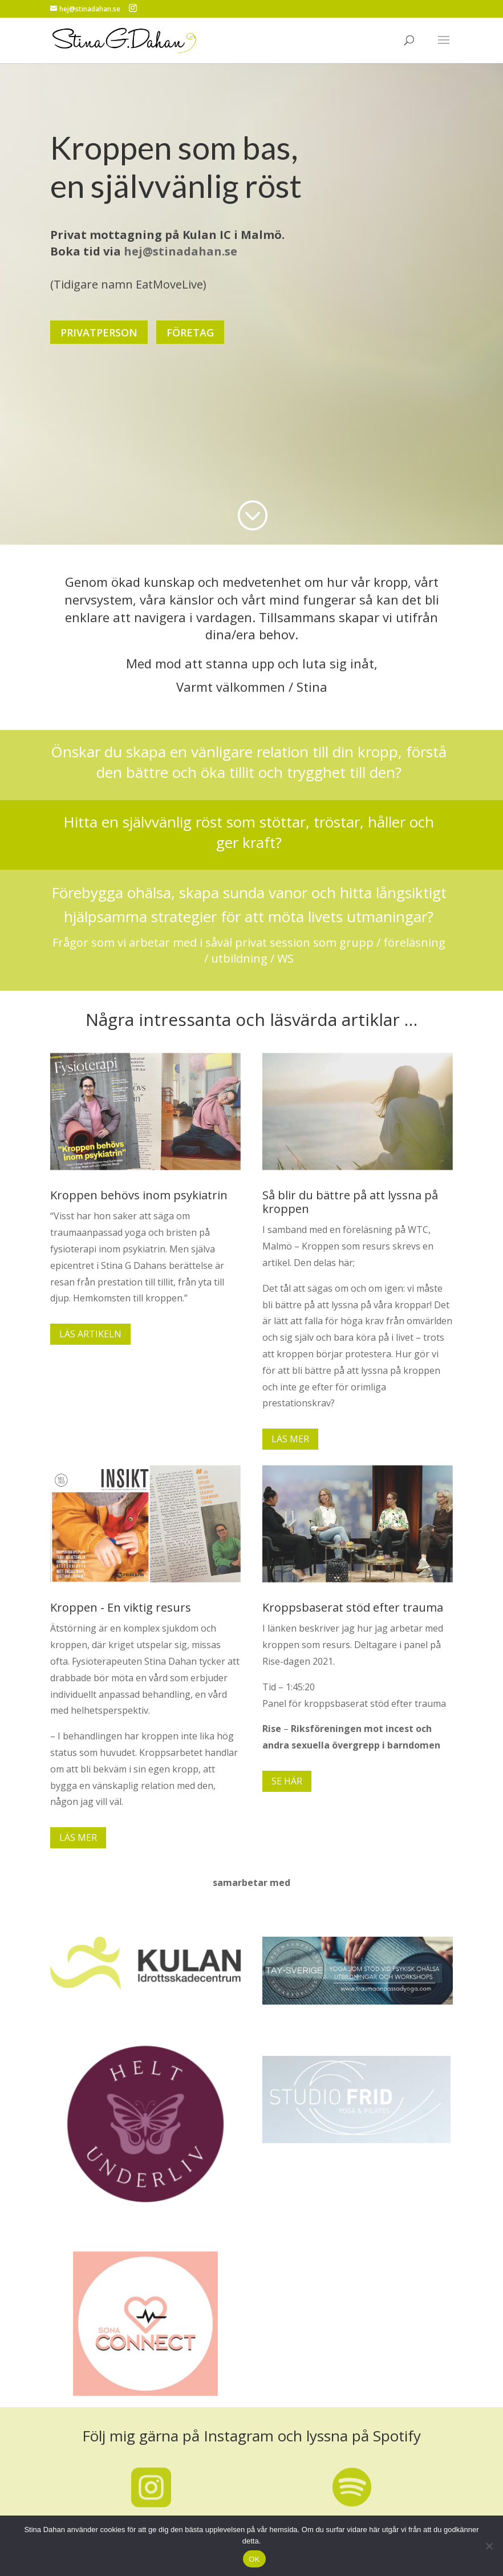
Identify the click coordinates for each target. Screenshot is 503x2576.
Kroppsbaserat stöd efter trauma (352, 1607)
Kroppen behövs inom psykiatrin (139, 1195)
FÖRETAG (190, 328)
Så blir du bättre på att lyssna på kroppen (350, 1201)
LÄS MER (290, 1439)
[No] (488, 2545)
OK (254, 2559)
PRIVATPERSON (98, 328)
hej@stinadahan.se (180, 247)
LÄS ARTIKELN (90, 1334)
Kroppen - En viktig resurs (120, 1607)
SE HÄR (286, 1781)
